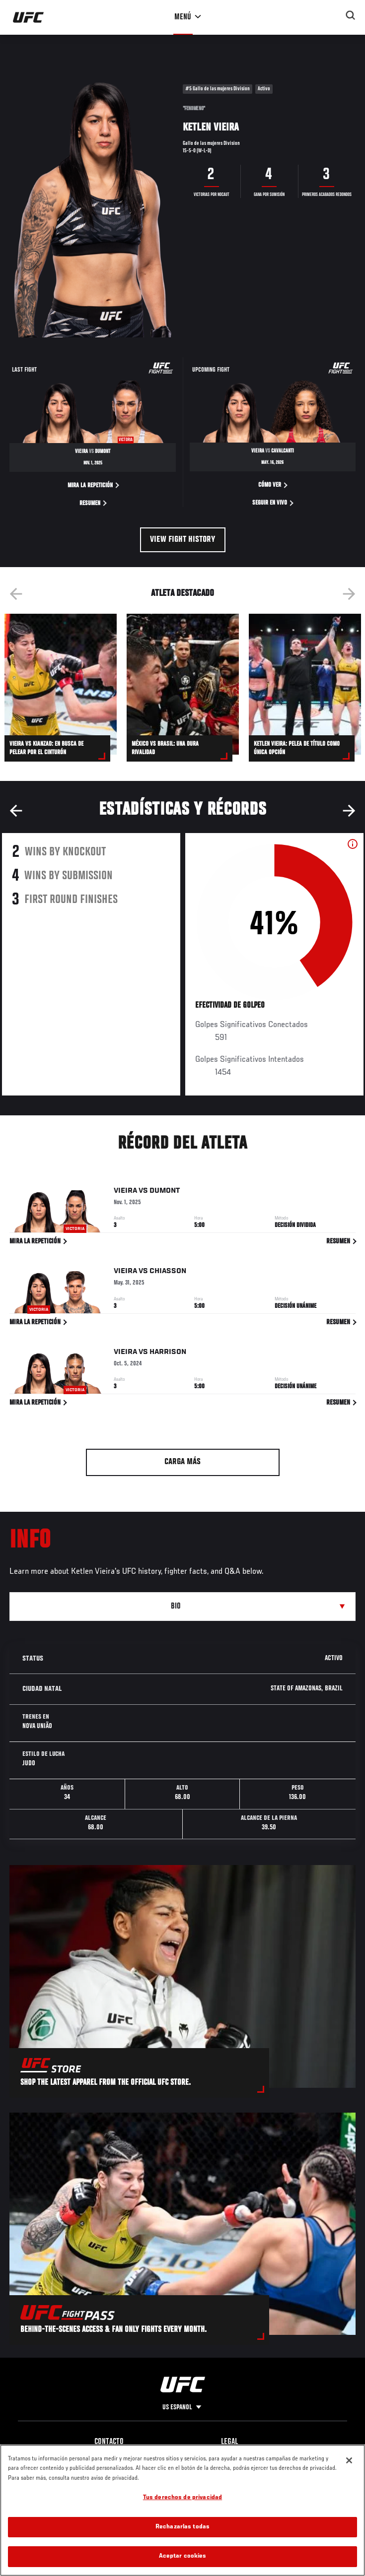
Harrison (167, 1354)
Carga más (182, 1462)
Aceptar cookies (183, 2556)
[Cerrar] (349, 2460)
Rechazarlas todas (182, 2527)
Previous (15, 593)
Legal (229, 2442)
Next (349, 593)
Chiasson (167, 1273)
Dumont (164, 1193)
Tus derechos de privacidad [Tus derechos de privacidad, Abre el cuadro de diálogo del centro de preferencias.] (182, 2498)
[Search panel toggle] (350, 15)
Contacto (109, 2442)
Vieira (125, 1193)
